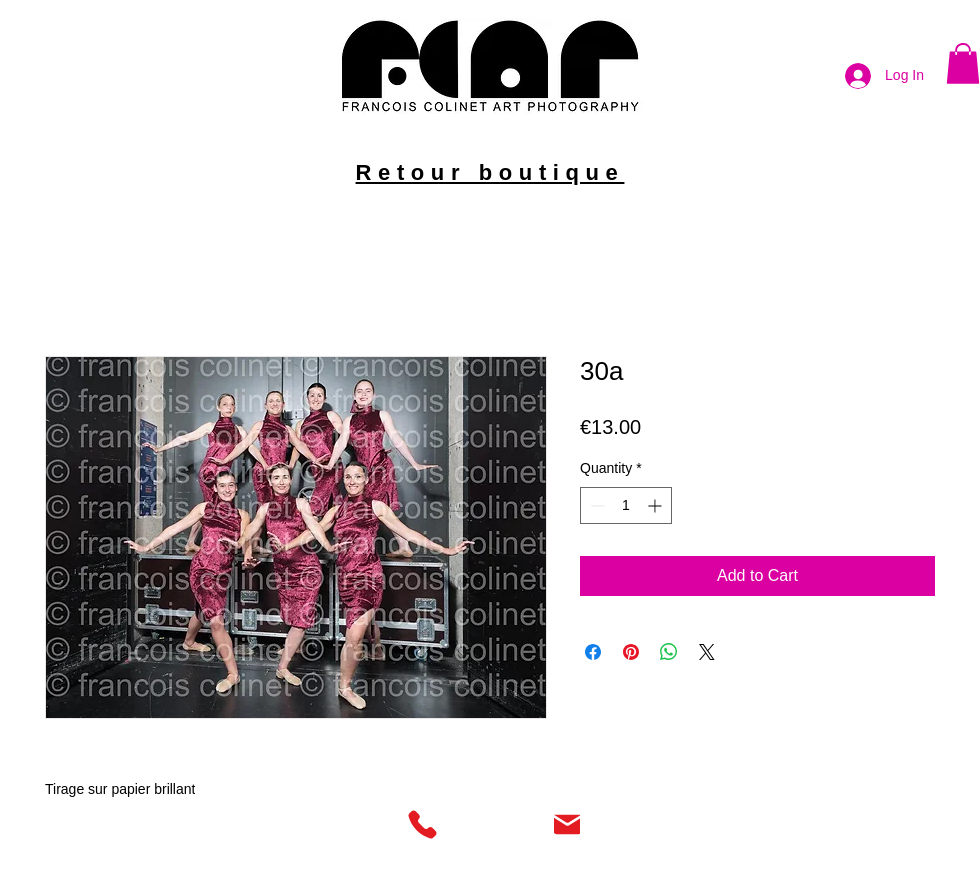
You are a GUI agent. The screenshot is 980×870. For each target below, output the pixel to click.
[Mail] (567, 824)
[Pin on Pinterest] (631, 652)
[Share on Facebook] (593, 652)
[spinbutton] (626, 505)
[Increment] (656, 505)
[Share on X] (707, 652)
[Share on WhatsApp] (669, 652)
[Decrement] (595, 505)
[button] (963, 63)
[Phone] (422, 824)
